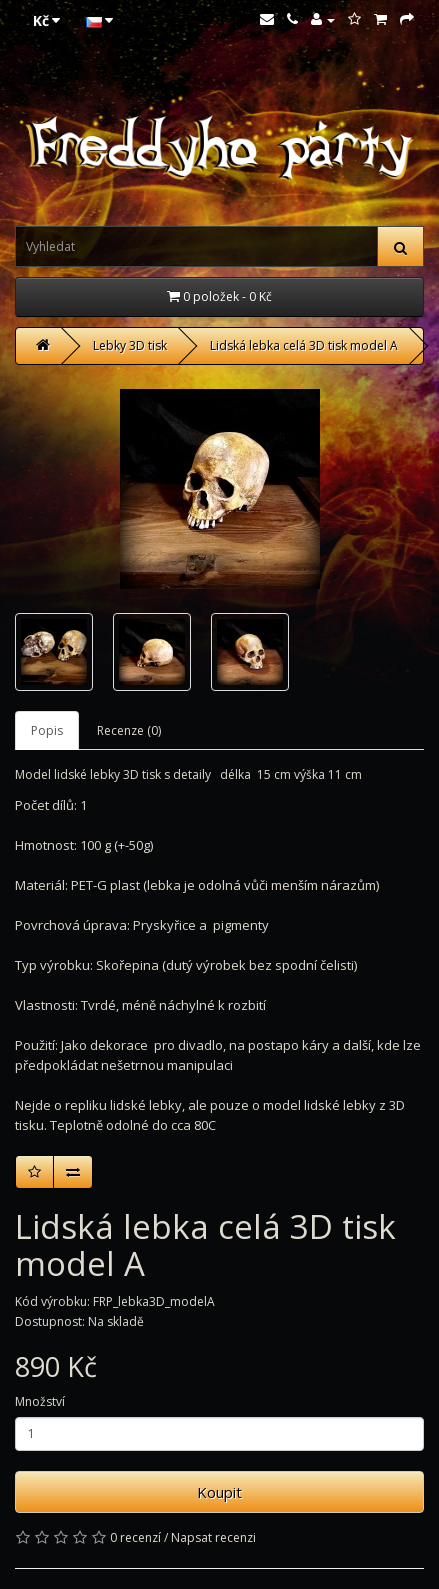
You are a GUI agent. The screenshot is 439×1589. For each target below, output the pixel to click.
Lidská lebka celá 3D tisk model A (304, 345)
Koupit (219, 1492)
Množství (40, 1401)
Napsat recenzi (213, 1537)
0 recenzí (135, 1537)
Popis (47, 730)
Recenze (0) (129, 730)
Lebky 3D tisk (130, 345)
